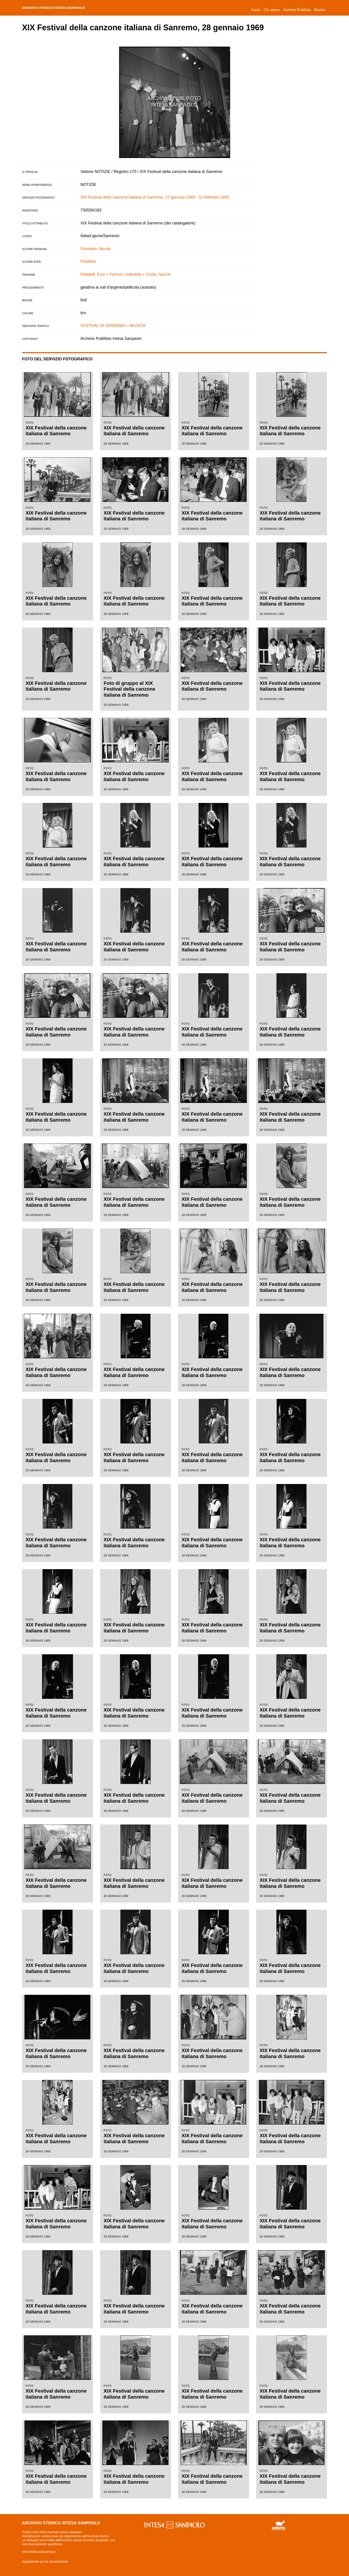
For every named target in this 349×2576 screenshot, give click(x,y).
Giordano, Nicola (95, 248)
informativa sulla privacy (38, 2551)
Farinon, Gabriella (125, 274)
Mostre (319, 10)
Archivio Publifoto (297, 10)
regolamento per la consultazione (45, 2561)
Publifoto (88, 261)
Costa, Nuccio (158, 274)
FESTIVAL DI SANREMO (103, 325)
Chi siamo (272, 10)
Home (256, 9)
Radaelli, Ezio (93, 274)
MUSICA (138, 325)
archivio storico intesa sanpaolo (61, 8)
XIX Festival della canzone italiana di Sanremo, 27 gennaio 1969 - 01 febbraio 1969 (155, 197)
